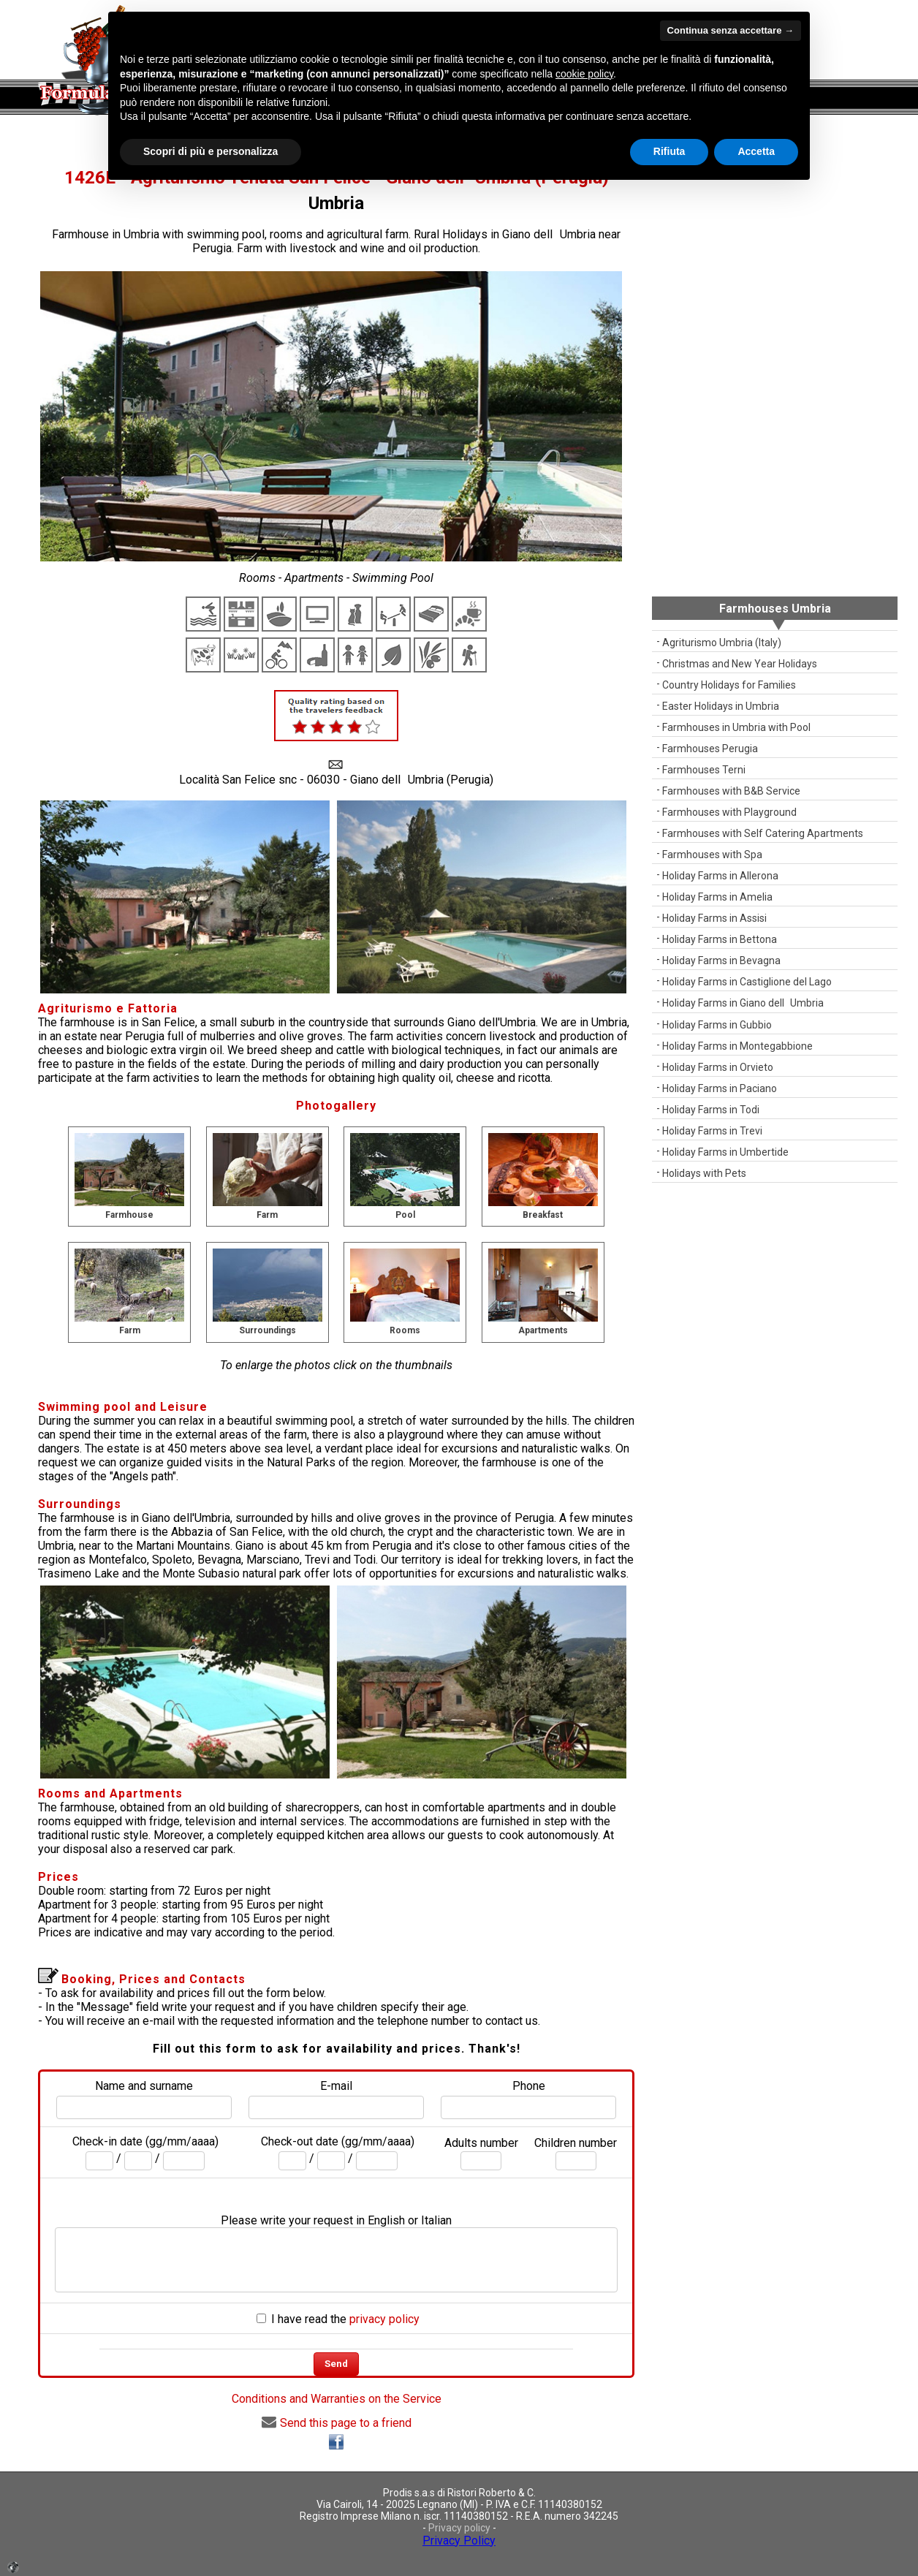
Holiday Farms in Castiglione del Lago (747, 982)
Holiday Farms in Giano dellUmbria (743, 1003)
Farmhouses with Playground (729, 812)
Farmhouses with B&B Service (731, 791)
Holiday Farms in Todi (710, 1109)
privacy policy (384, 2319)
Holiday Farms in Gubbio (717, 1025)
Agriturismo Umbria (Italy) (721, 642)
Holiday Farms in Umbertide (725, 1152)
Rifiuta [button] (669, 151)
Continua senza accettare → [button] (730, 30)
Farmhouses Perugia (710, 748)
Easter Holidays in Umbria (720, 706)
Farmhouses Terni (704, 770)
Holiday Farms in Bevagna (721, 960)
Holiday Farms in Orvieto (717, 1067)
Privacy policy (459, 2528)
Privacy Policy (459, 2540)
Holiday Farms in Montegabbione (737, 1046)
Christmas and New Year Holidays (739, 664)
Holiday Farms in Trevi (712, 1131)
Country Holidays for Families (729, 685)
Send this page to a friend (336, 2423)
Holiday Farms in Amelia (717, 897)
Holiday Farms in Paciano (719, 1088)
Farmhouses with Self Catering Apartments (762, 833)
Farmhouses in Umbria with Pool (736, 727)
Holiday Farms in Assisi (714, 918)
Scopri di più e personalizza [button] (210, 151)
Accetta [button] (756, 151)
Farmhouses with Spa (712, 854)
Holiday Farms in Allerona (720, 876)
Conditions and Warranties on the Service (336, 2399)
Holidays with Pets (704, 1173)
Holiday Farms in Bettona (719, 939)
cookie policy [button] (584, 74)
